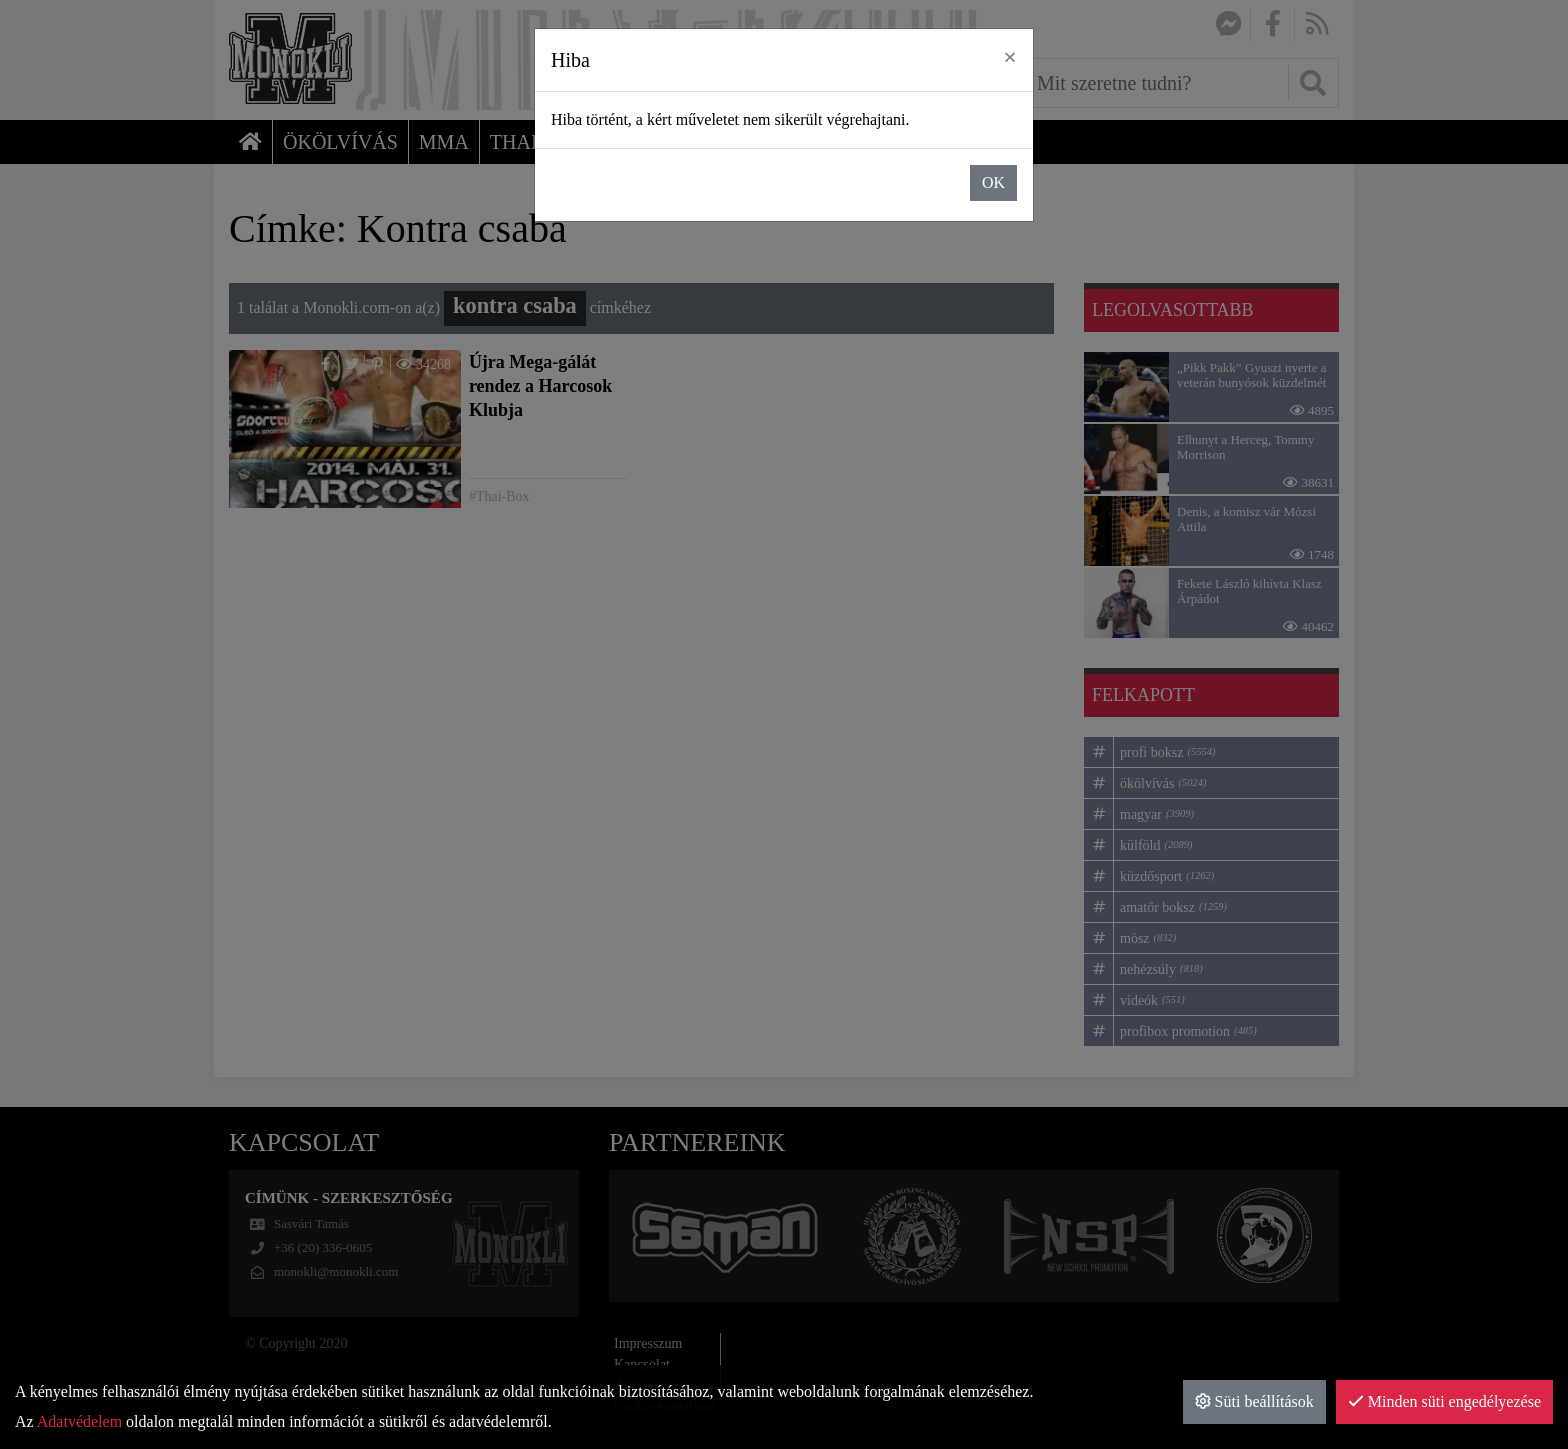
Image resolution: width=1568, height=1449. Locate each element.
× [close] (1010, 57)
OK (993, 182)
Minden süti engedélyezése (1444, 1401)
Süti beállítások (1254, 1401)
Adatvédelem (79, 1421)
